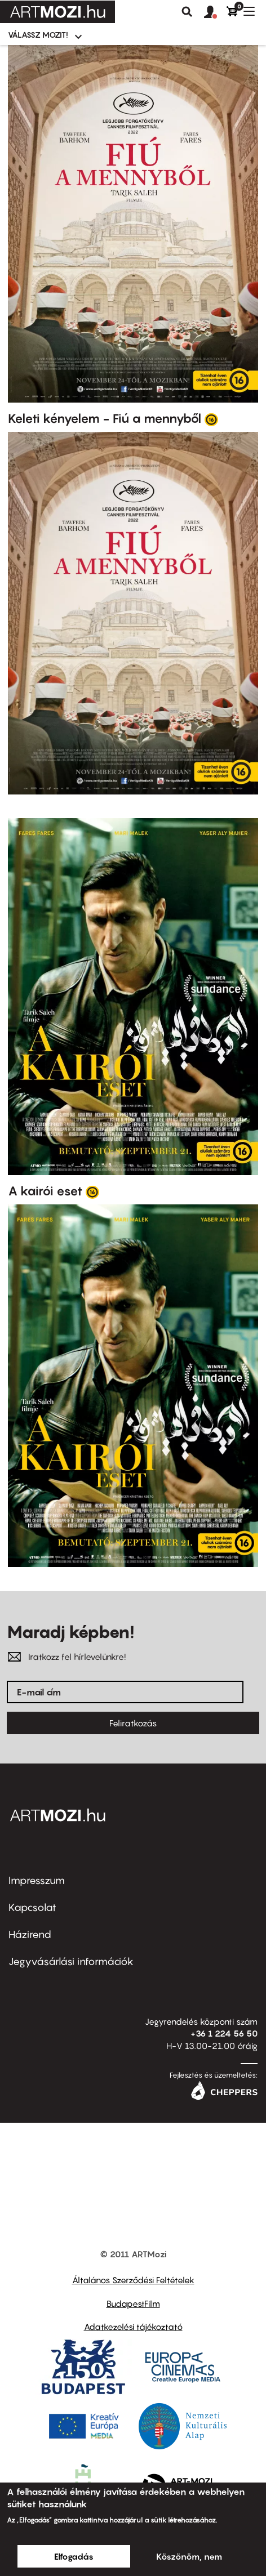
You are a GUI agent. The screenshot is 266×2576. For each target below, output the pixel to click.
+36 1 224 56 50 (224, 2033)
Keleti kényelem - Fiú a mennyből (104, 418)
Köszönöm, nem (189, 2556)
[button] (215, 12)
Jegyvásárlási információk (71, 1961)
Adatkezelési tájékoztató (133, 2326)
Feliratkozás (133, 1723)
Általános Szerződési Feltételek (133, 2280)
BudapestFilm (133, 2303)
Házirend (29, 1934)
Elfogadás (74, 2556)
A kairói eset (45, 1191)
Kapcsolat (32, 1907)
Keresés (187, 11)
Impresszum (36, 1880)
